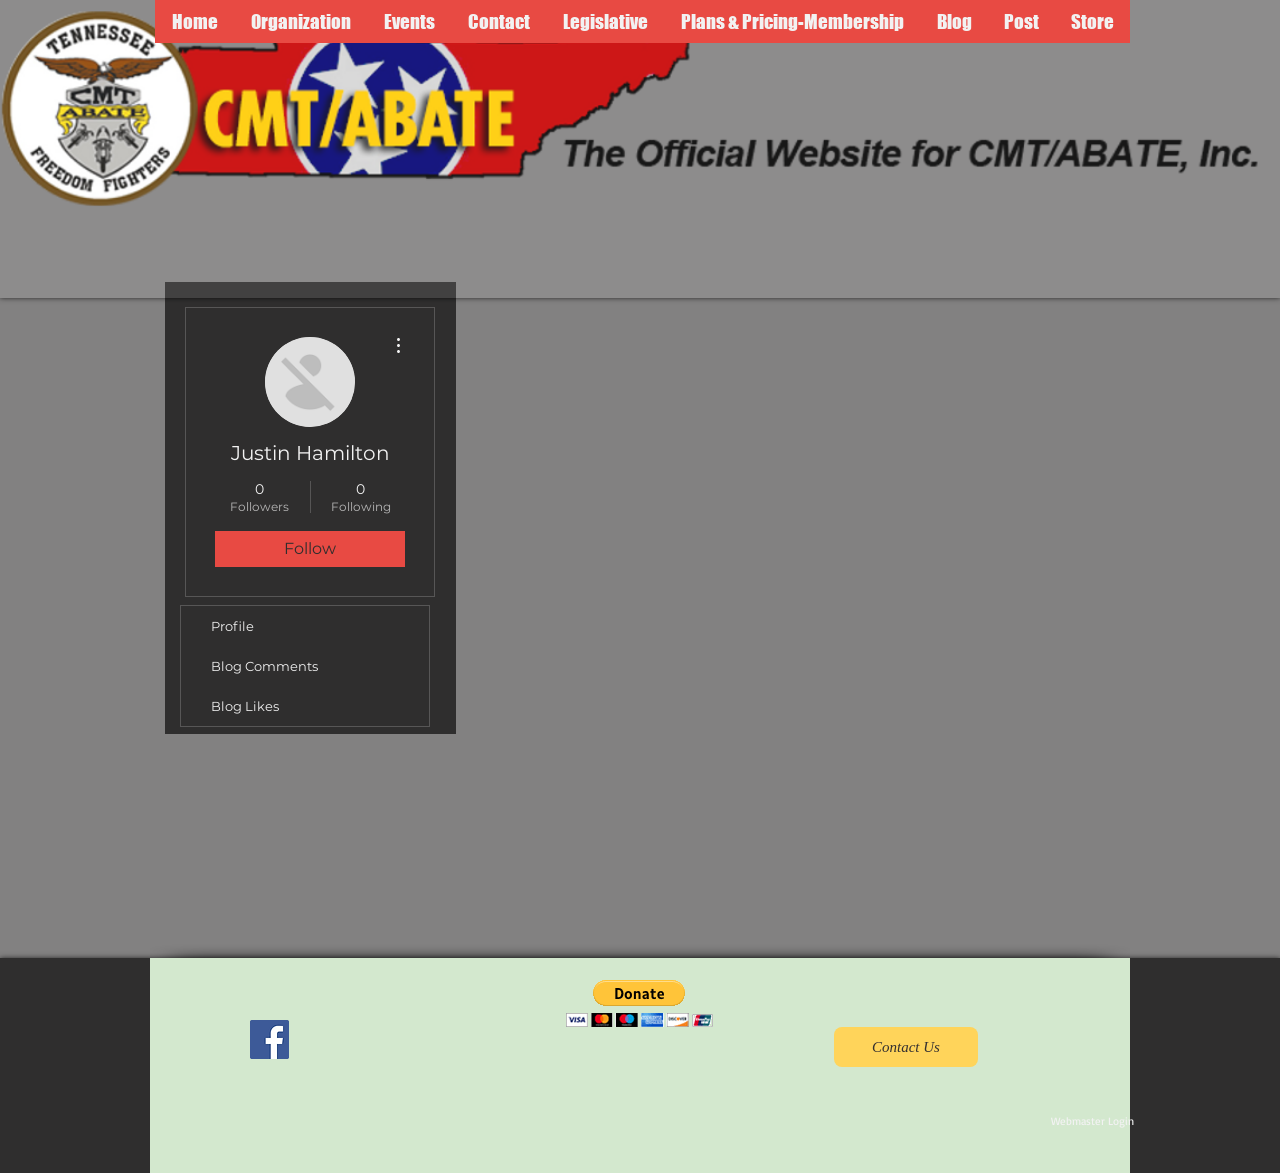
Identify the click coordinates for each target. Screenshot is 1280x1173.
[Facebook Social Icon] (269, 1039)
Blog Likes (245, 706)
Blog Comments (264, 666)
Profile (232, 626)
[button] (639, 1003)
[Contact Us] (906, 1047)
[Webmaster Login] (1092, 1122)
